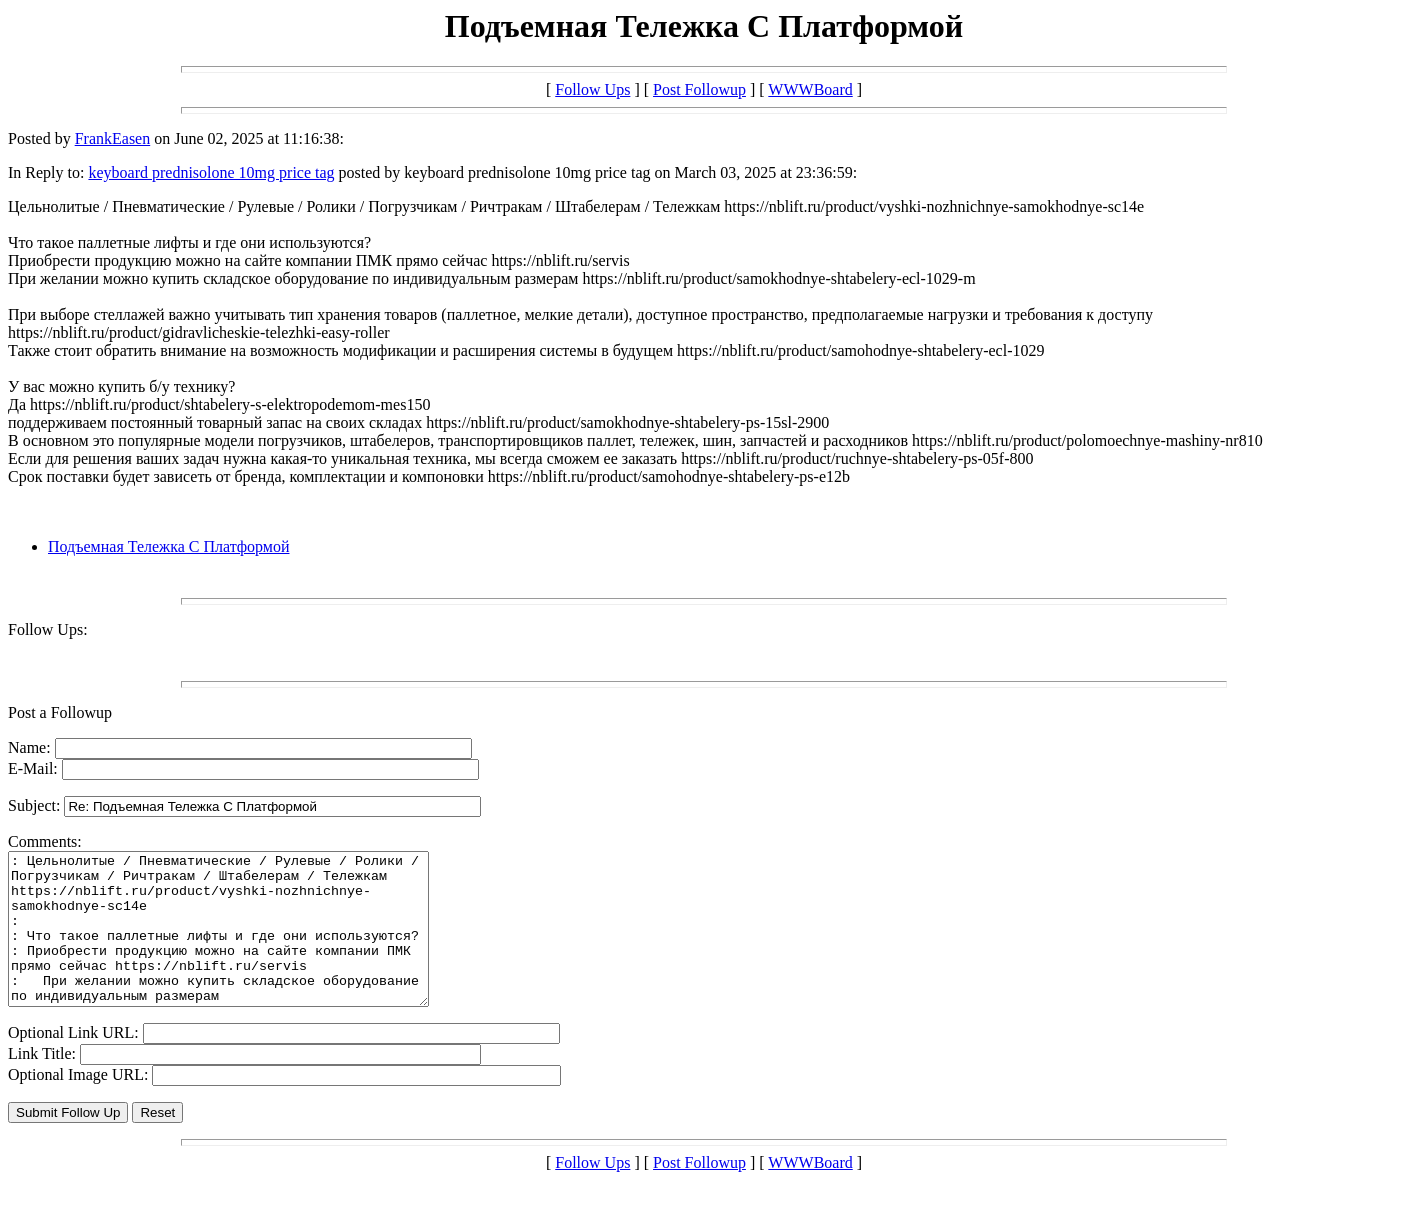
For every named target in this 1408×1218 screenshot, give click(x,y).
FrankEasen (113, 138)
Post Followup (699, 89)
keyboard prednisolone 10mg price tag (211, 172)
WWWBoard (810, 89)
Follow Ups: (48, 629)
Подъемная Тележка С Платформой (169, 546)
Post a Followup (60, 712)
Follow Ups (592, 89)
